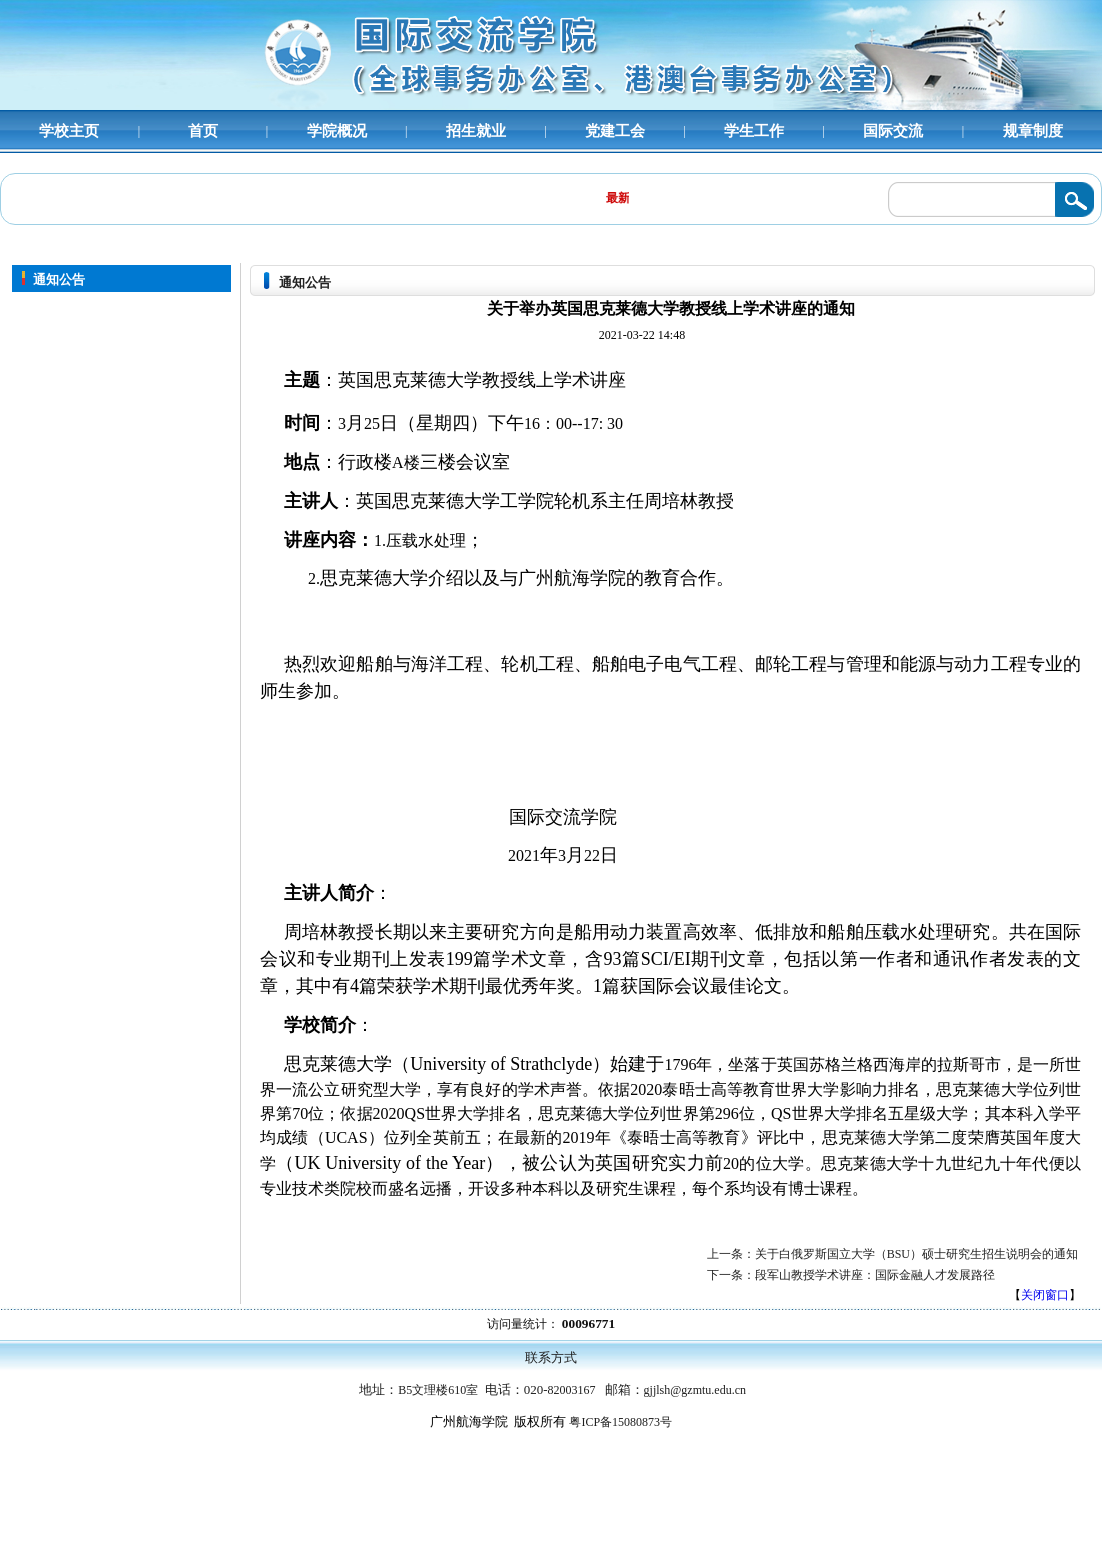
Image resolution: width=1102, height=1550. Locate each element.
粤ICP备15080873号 (620, 1422)
